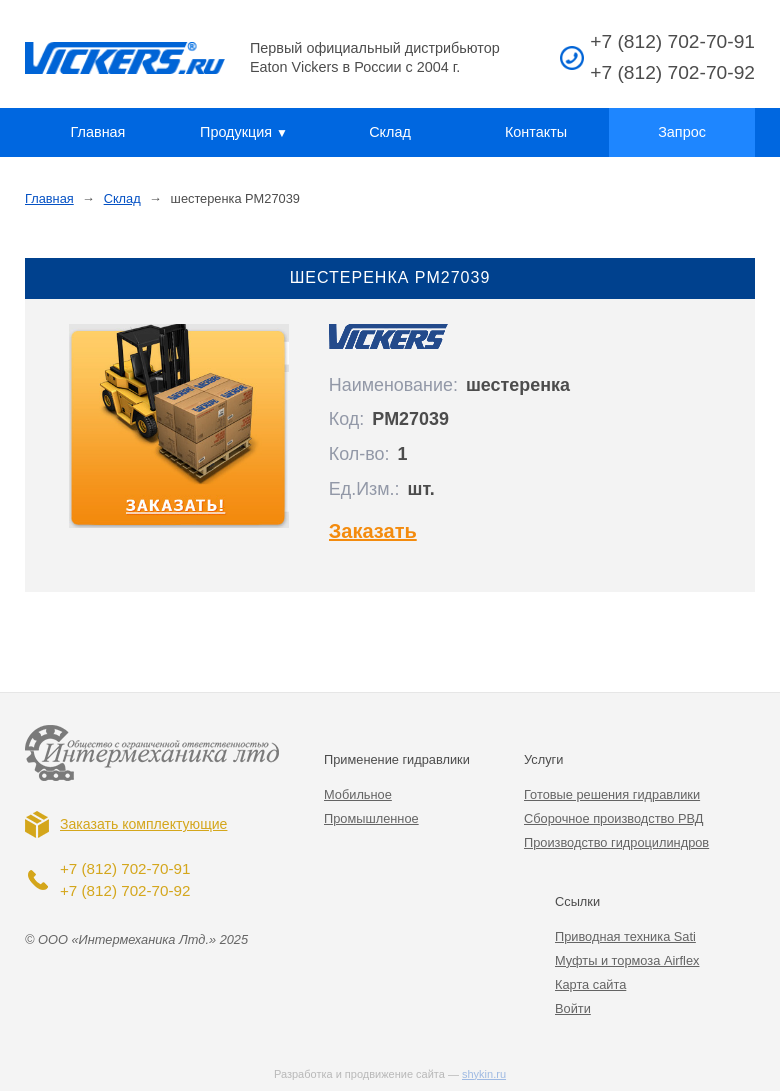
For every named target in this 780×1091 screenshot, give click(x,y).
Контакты (536, 132)
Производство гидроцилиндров (616, 842)
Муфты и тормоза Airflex (627, 960)
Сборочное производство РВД (613, 818)
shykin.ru (484, 1074)
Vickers (125, 58)
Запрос (682, 132)
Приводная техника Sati (625, 936)
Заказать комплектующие (143, 824)
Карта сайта (590, 984)
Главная (98, 132)
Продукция (244, 132)
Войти (573, 1008)
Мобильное (358, 794)
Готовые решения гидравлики (612, 794)
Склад (390, 132)
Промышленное (371, 818)
